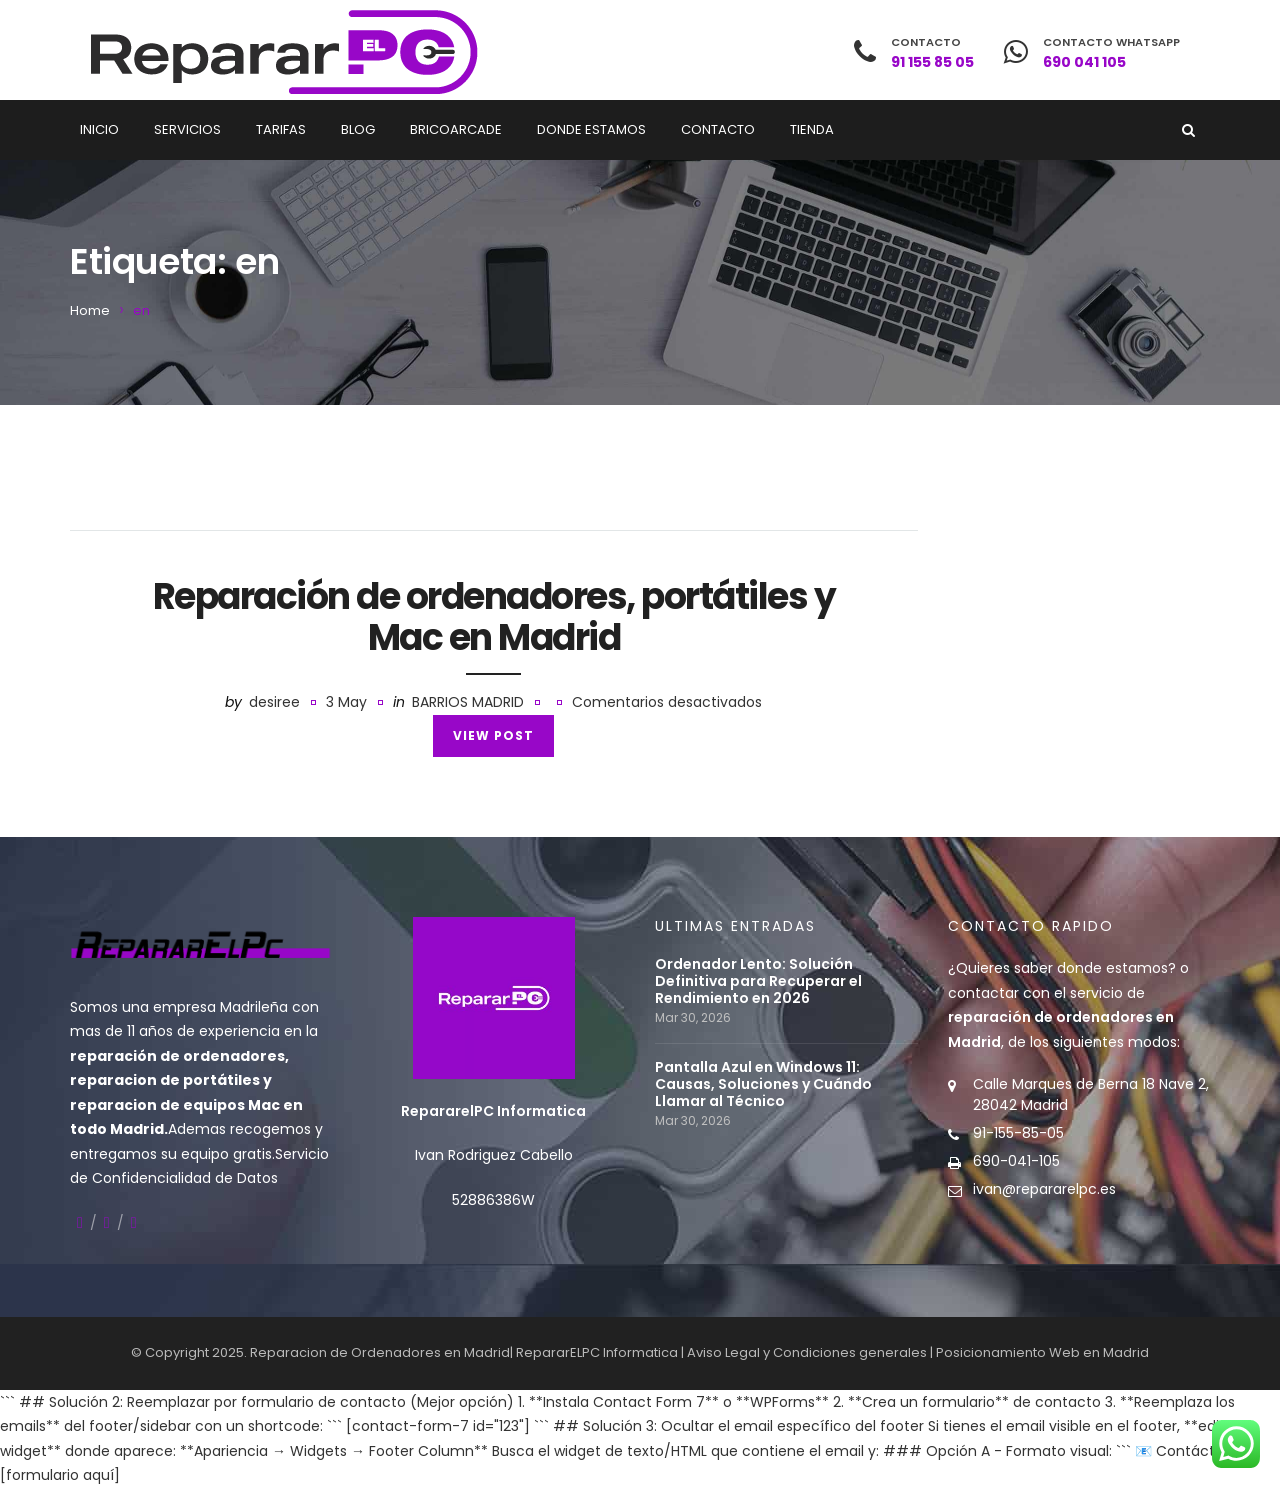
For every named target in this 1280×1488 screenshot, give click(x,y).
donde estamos (1112, 968)
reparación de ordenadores (177, 1056)
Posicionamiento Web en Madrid (1042, 1352)
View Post (493, 735)
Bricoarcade (456, 129)
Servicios (187, 129)
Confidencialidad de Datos (185, 1178)
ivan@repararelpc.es (1044, 1189)
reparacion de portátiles (165, 1080)
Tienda (812, 129)
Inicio (99, 129)
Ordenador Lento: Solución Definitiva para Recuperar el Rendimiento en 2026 (758, 981)
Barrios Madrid (468, 702)
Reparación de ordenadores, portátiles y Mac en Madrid (494, 617)
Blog (358, 129)
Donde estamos (591, 129)
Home (90, 310)
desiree (274, 702)
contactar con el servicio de (1061, 1017)
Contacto (718, 129)
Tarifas (281, 129)
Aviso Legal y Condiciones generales (807, 1352)
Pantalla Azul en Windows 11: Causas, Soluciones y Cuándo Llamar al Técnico (763, 1084)
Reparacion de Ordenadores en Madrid (380, 1352)
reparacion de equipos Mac (175, 1105)
